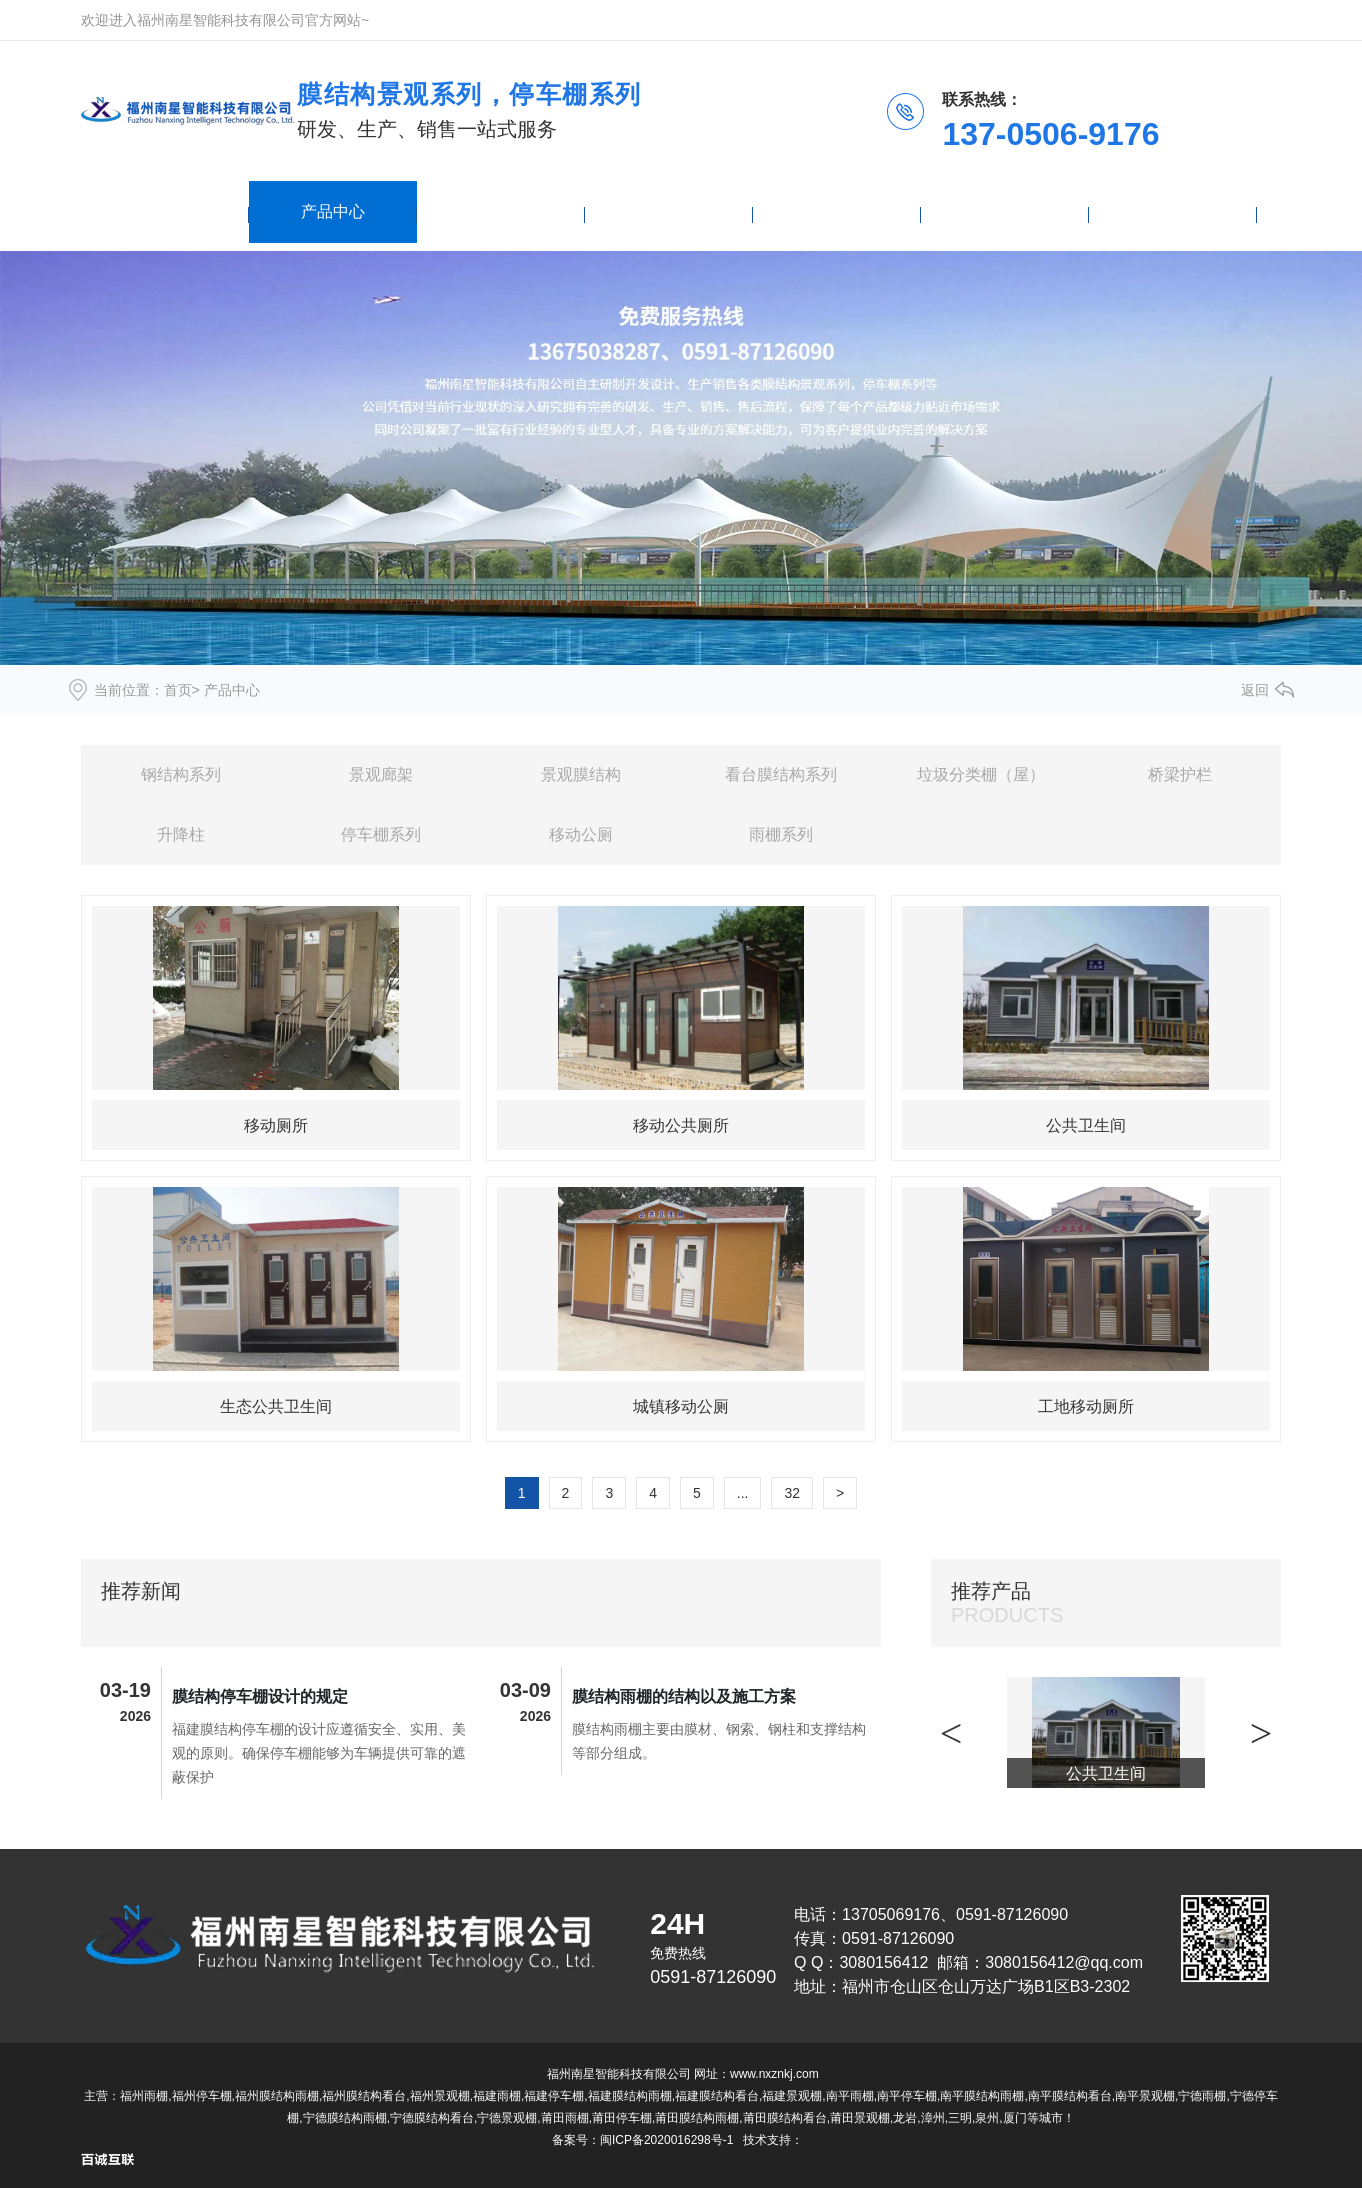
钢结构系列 (181, 774)
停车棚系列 (381, 834)
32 (792, 1493)
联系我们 (1173, 211)
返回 (1255, 690)
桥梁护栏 (1180, 774)
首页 (178, 690)
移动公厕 (581, 834)
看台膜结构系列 (781, 774)
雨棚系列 (781, 834)
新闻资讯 (669, 211)
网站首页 (165, 211)
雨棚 (501, 211)
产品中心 (333, 211)
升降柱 (181, 834)
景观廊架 (381, 774)
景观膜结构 (581, 774)
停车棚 (837, 211)
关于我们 (1005, 211)
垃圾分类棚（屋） (981, 774)
